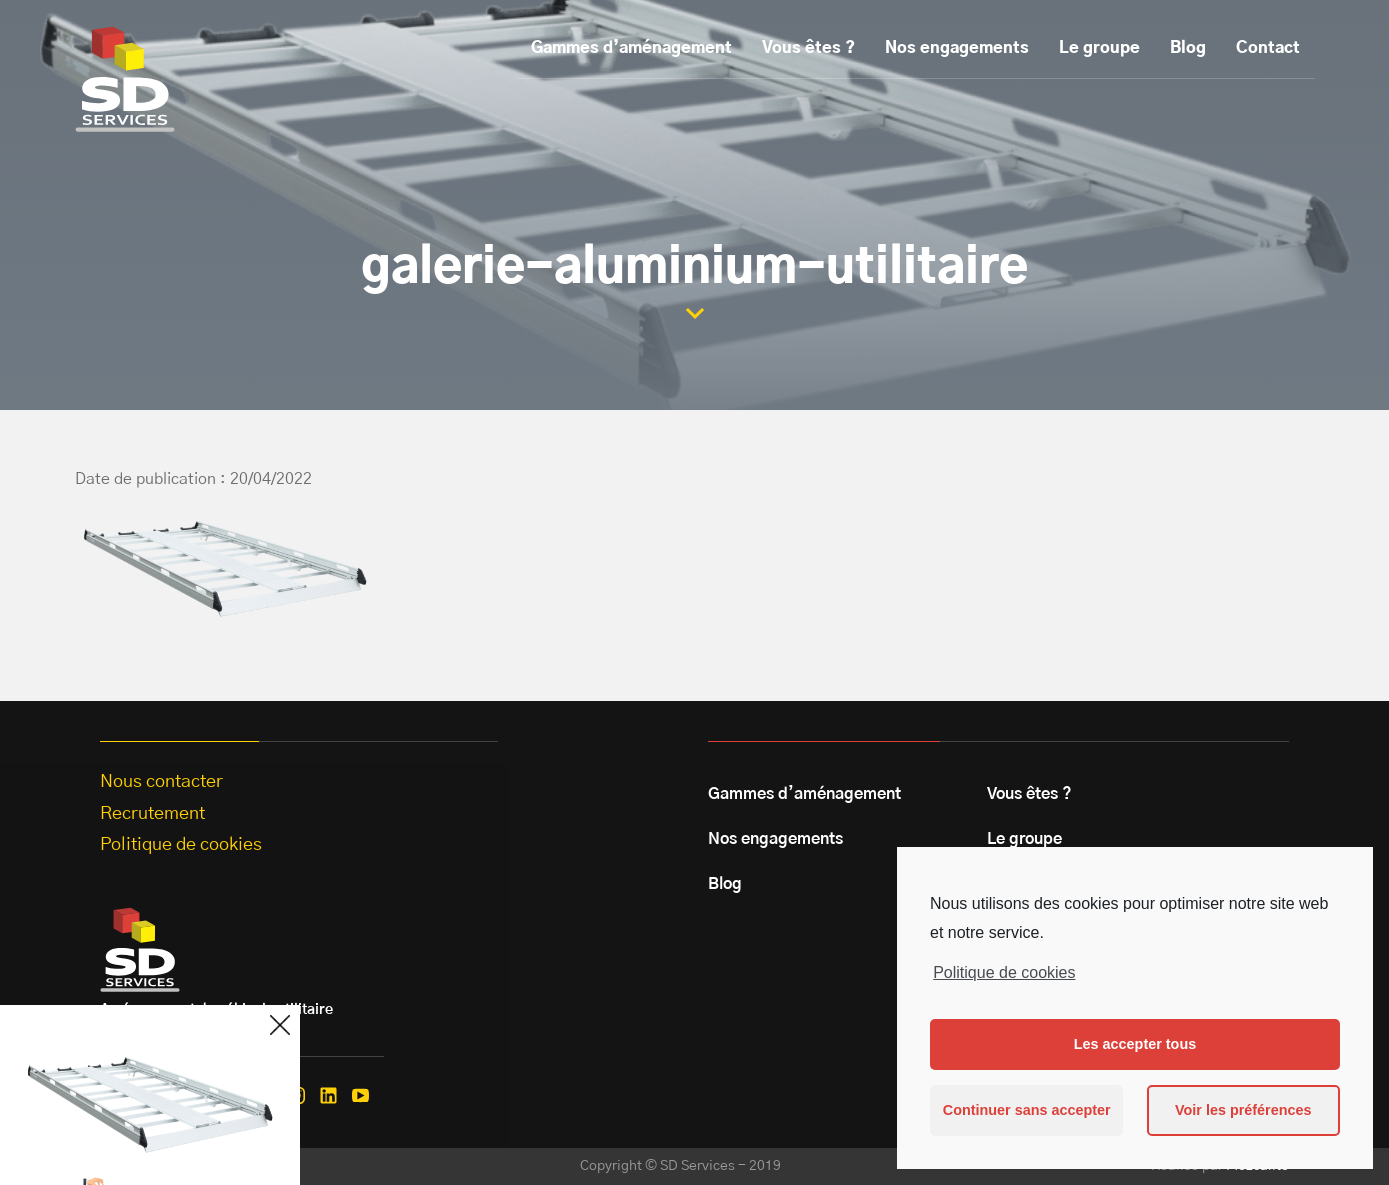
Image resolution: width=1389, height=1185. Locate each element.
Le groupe (1099, 48)
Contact (1268, 48)
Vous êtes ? (808, 48)
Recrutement (152, 814)
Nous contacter (161, 782)
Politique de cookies (1004, 972)
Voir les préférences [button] (1243, 1110)
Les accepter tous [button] (1135, 1044)
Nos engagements (957, 48)
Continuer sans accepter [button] (1027, 1110)
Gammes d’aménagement (631, 48)
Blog (1188, 48)
